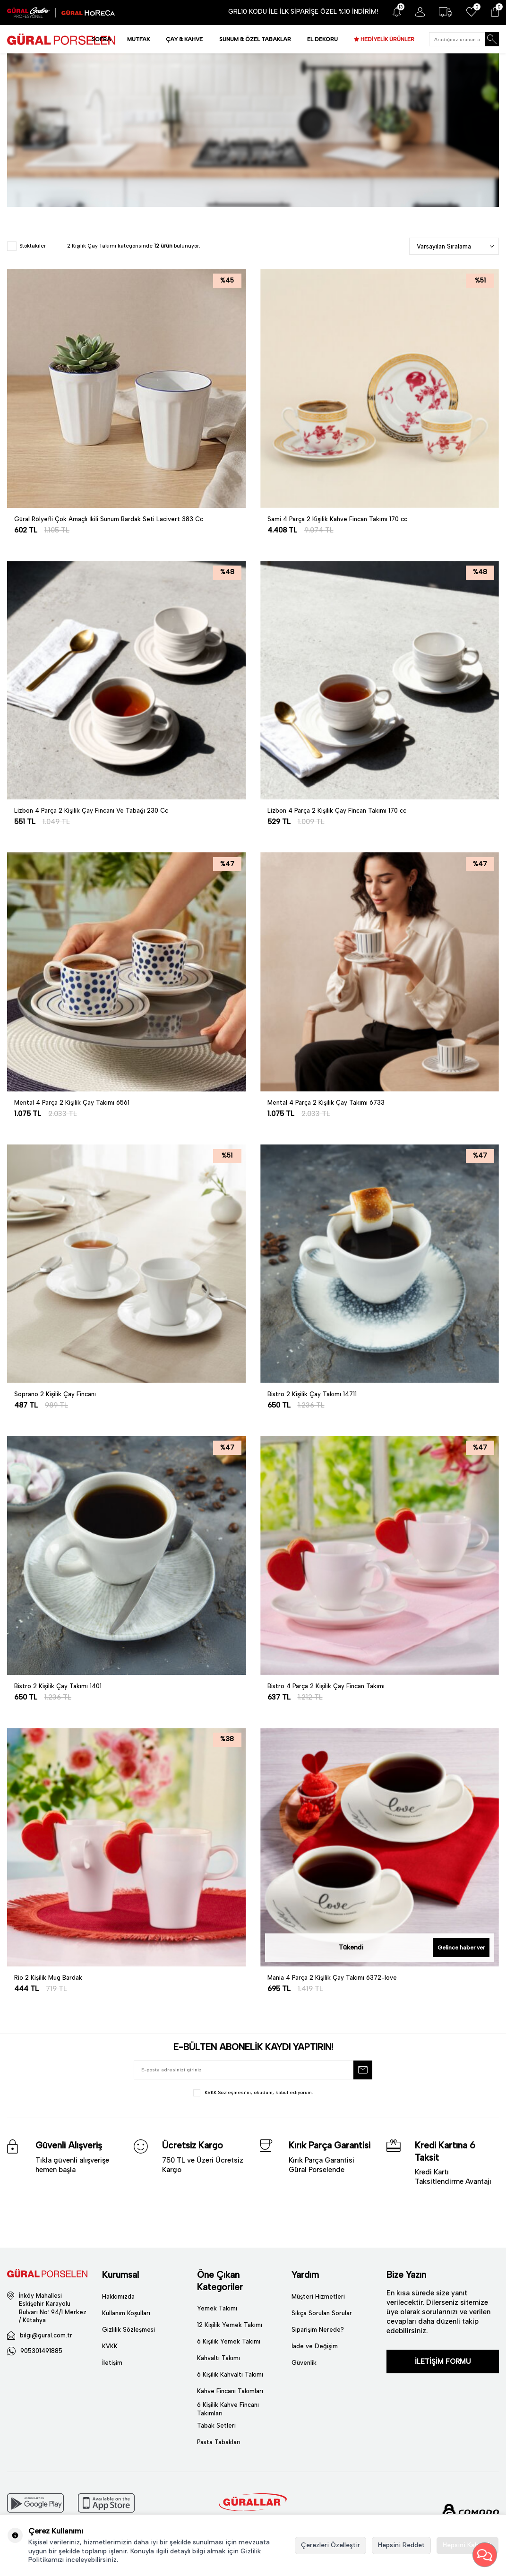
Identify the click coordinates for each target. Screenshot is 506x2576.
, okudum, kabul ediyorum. (253, 2092)
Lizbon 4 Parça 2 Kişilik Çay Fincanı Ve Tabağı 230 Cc (91, 810)
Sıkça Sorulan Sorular (322, 2313)
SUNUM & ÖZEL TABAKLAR (255, 39)
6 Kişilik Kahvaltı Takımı (230, 2374)
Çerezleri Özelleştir (330, 2545)
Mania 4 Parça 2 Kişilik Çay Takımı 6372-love (332, 1977)
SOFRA (101, 39)
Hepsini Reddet (401, 2545)
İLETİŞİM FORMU (443, 2361)
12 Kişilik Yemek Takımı (229, 2324)
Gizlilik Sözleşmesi (128, 2329)
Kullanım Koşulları (126, 2313)
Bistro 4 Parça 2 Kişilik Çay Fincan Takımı (326, 1686)
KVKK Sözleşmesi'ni (228, 2092)
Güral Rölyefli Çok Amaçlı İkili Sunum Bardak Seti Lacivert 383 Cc (108, 519)
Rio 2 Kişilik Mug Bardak (48, 1977)
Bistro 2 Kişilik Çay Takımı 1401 (58, 1686)
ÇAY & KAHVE (184, 39)
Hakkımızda (118, 2296)
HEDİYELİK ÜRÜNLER (386, 39)
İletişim (112, 2362)
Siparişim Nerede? (318, 2329)
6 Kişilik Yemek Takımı (228, 2341)
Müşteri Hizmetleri (318, 2296)
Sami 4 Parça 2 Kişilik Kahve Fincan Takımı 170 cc (337, 519)
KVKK (110, 2346)
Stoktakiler (26, 246)
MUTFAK (138, 39)
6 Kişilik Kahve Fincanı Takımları (228, 2408)
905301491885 (41, 2350)
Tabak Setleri (216, 2425)
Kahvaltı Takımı (218, 2357)
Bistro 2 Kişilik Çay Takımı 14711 (312, 1394)
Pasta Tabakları (218, 2442)
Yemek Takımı (217, 2308)
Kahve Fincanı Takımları (230, 2391)
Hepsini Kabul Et (467, 2545)
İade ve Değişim (315, 2346)
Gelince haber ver (461, 1947)
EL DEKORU (322, 39)
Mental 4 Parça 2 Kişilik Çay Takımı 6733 (326, 1102)
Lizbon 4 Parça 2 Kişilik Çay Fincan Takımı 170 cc (336, 810)
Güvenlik (304, 2362)
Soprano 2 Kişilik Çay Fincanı (55, 1394)
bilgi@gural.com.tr (46, 2335)
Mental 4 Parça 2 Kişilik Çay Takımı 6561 (71, 1102)
